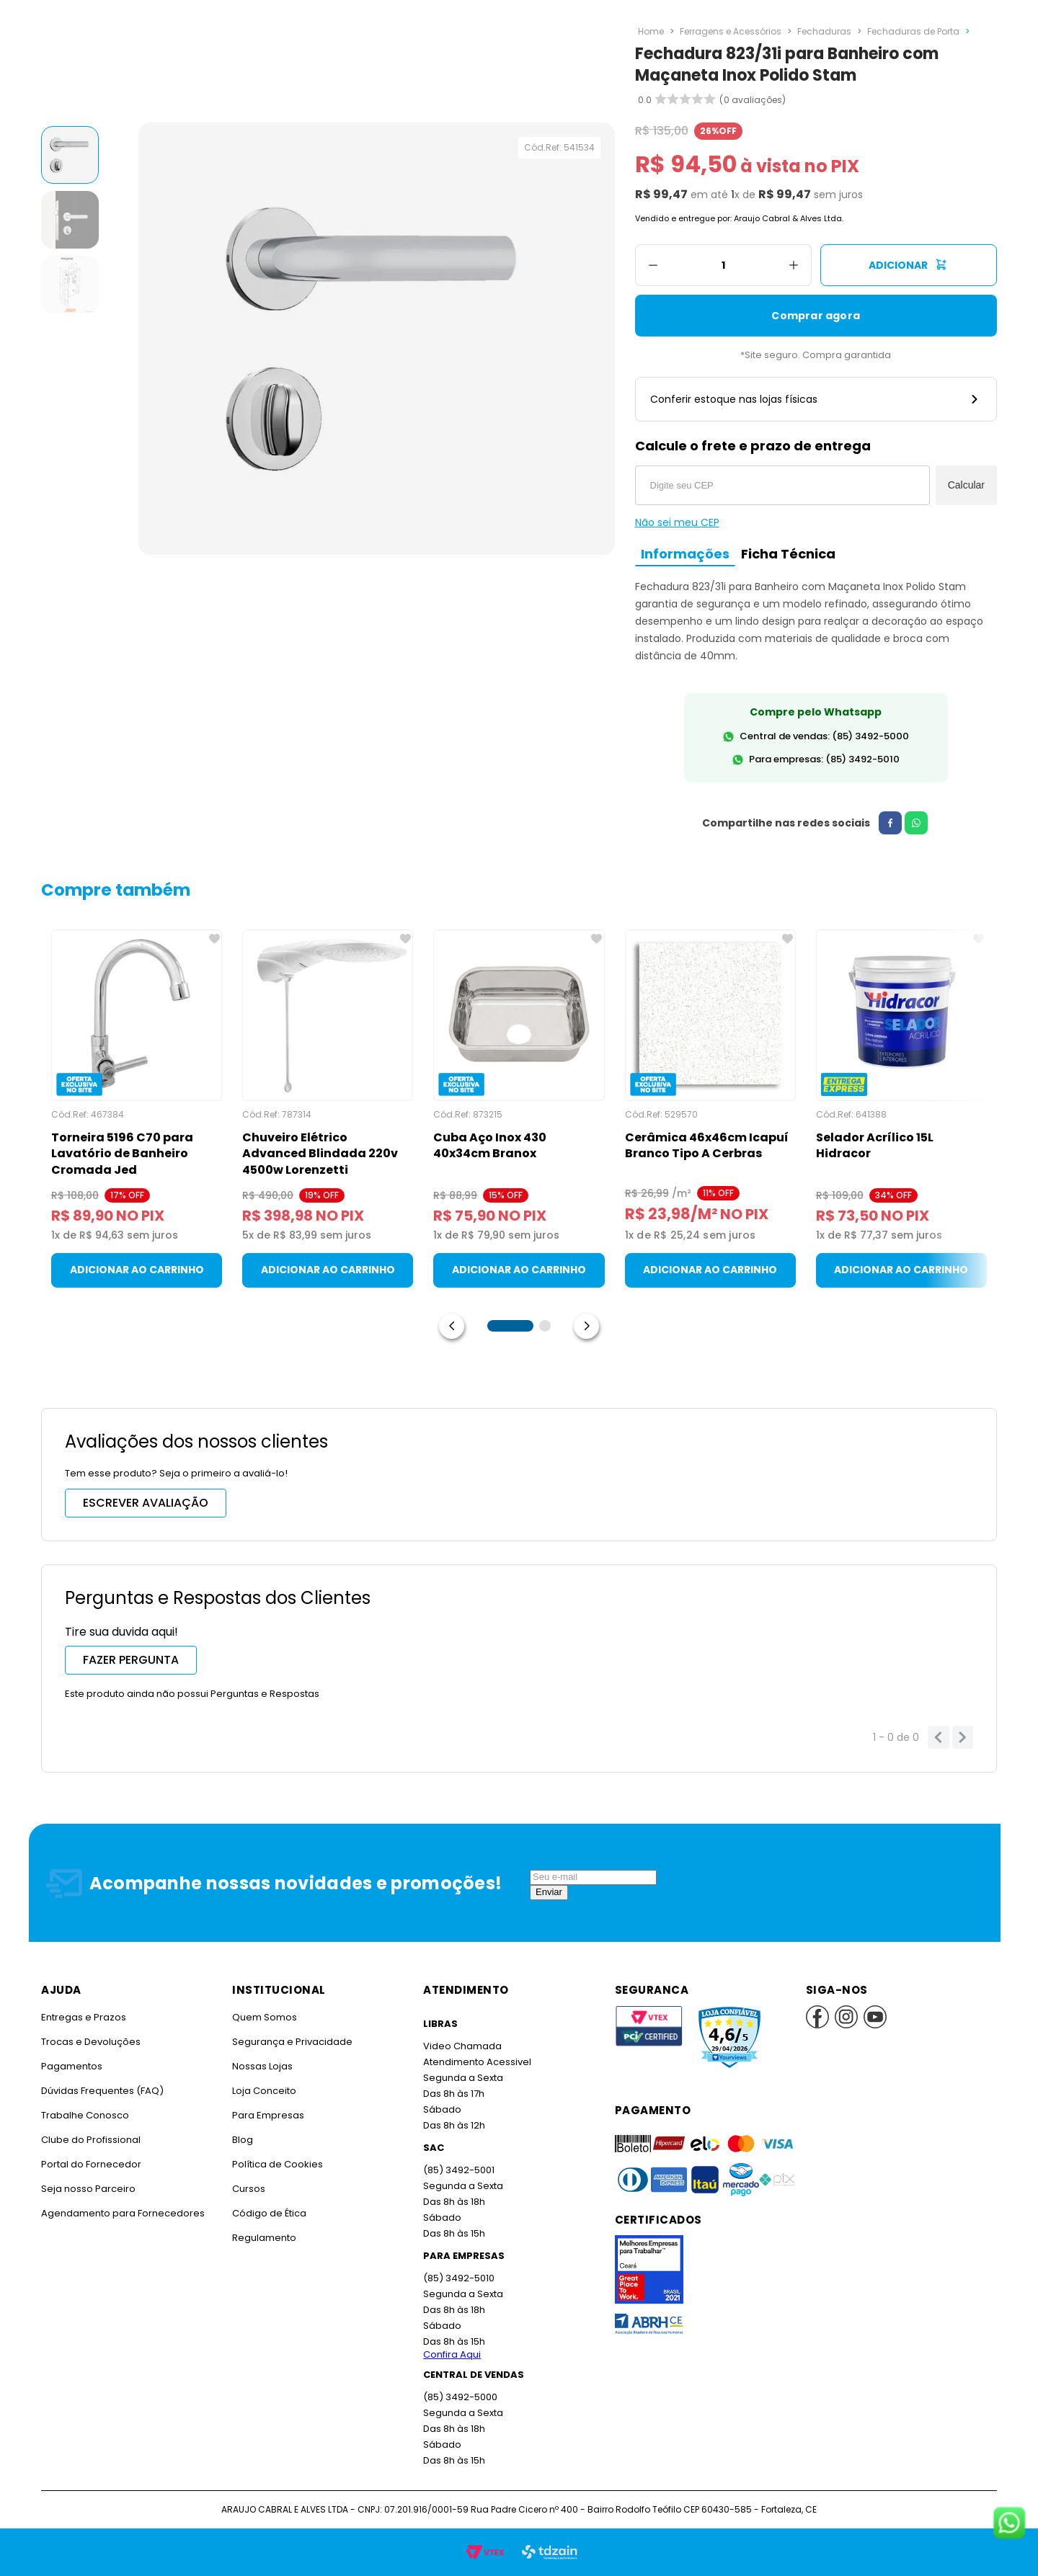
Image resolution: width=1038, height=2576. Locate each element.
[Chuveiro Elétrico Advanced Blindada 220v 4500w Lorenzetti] (327, 1108)
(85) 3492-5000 (459, 2397)
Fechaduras (821, 31)
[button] (510, 1326)
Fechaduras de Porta (908, 31)
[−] (652, 265)
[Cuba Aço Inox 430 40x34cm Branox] (518, 1108)
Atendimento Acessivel (475, 2062)
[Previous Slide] (451, 1326)
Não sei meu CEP (677, 522)
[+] (794, 265)
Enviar (549, 1891)
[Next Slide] (586, 1326)
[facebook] (884, 822)
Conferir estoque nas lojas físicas (816, 399)
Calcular (966, 485)
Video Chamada (461, 2046)
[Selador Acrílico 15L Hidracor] (901, 1108)
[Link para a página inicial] (651, 31)
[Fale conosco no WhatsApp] (1009, 2524)
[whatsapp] (910, 822)
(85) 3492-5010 (457, 2278)
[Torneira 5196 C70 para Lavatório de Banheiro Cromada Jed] (136, 1108)
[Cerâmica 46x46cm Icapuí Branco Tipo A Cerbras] (710, 1108)
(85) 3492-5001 (457, 2170)
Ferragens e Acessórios (729, 31)
